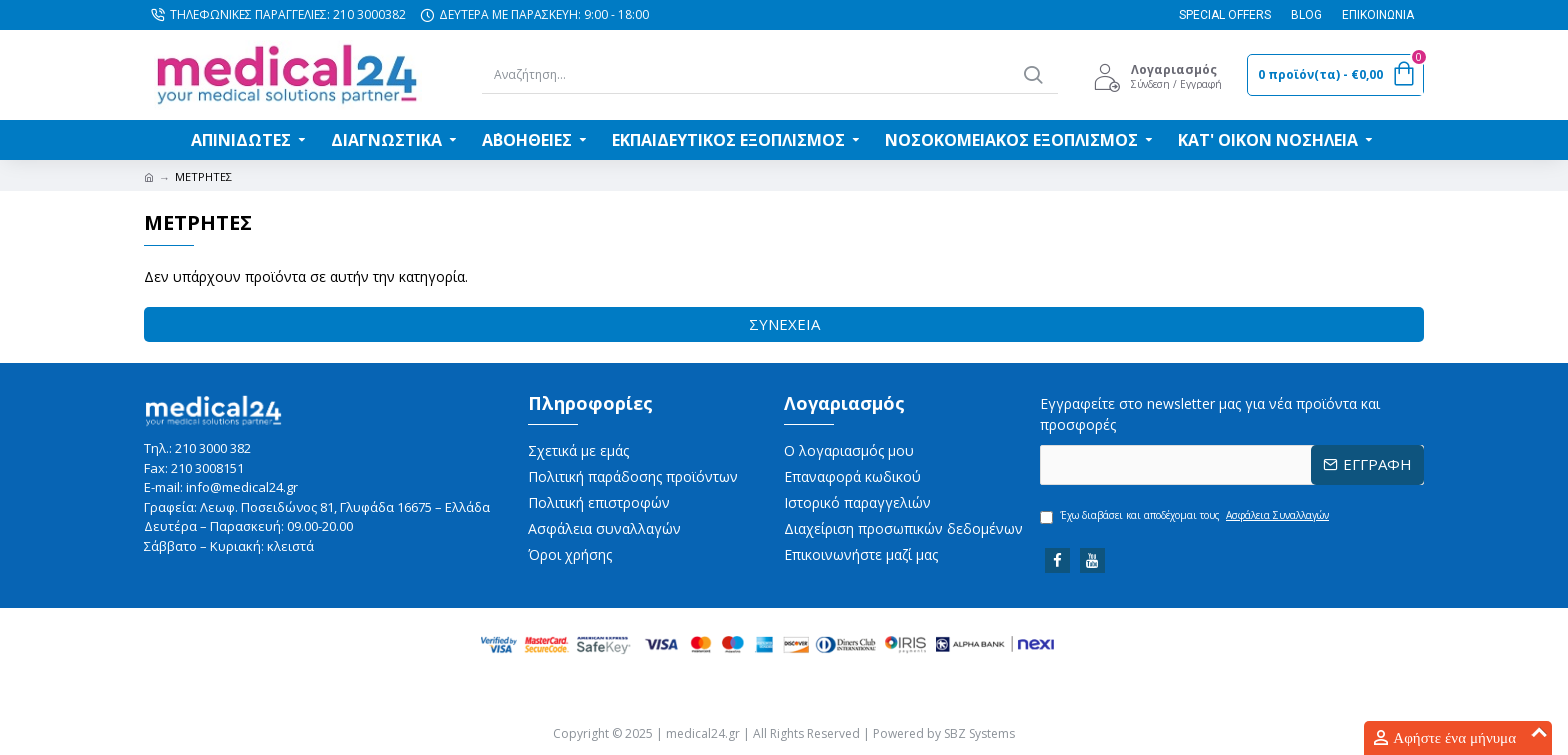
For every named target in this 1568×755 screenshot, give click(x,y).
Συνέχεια (784, 324)
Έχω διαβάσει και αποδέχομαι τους (1186, 516)
